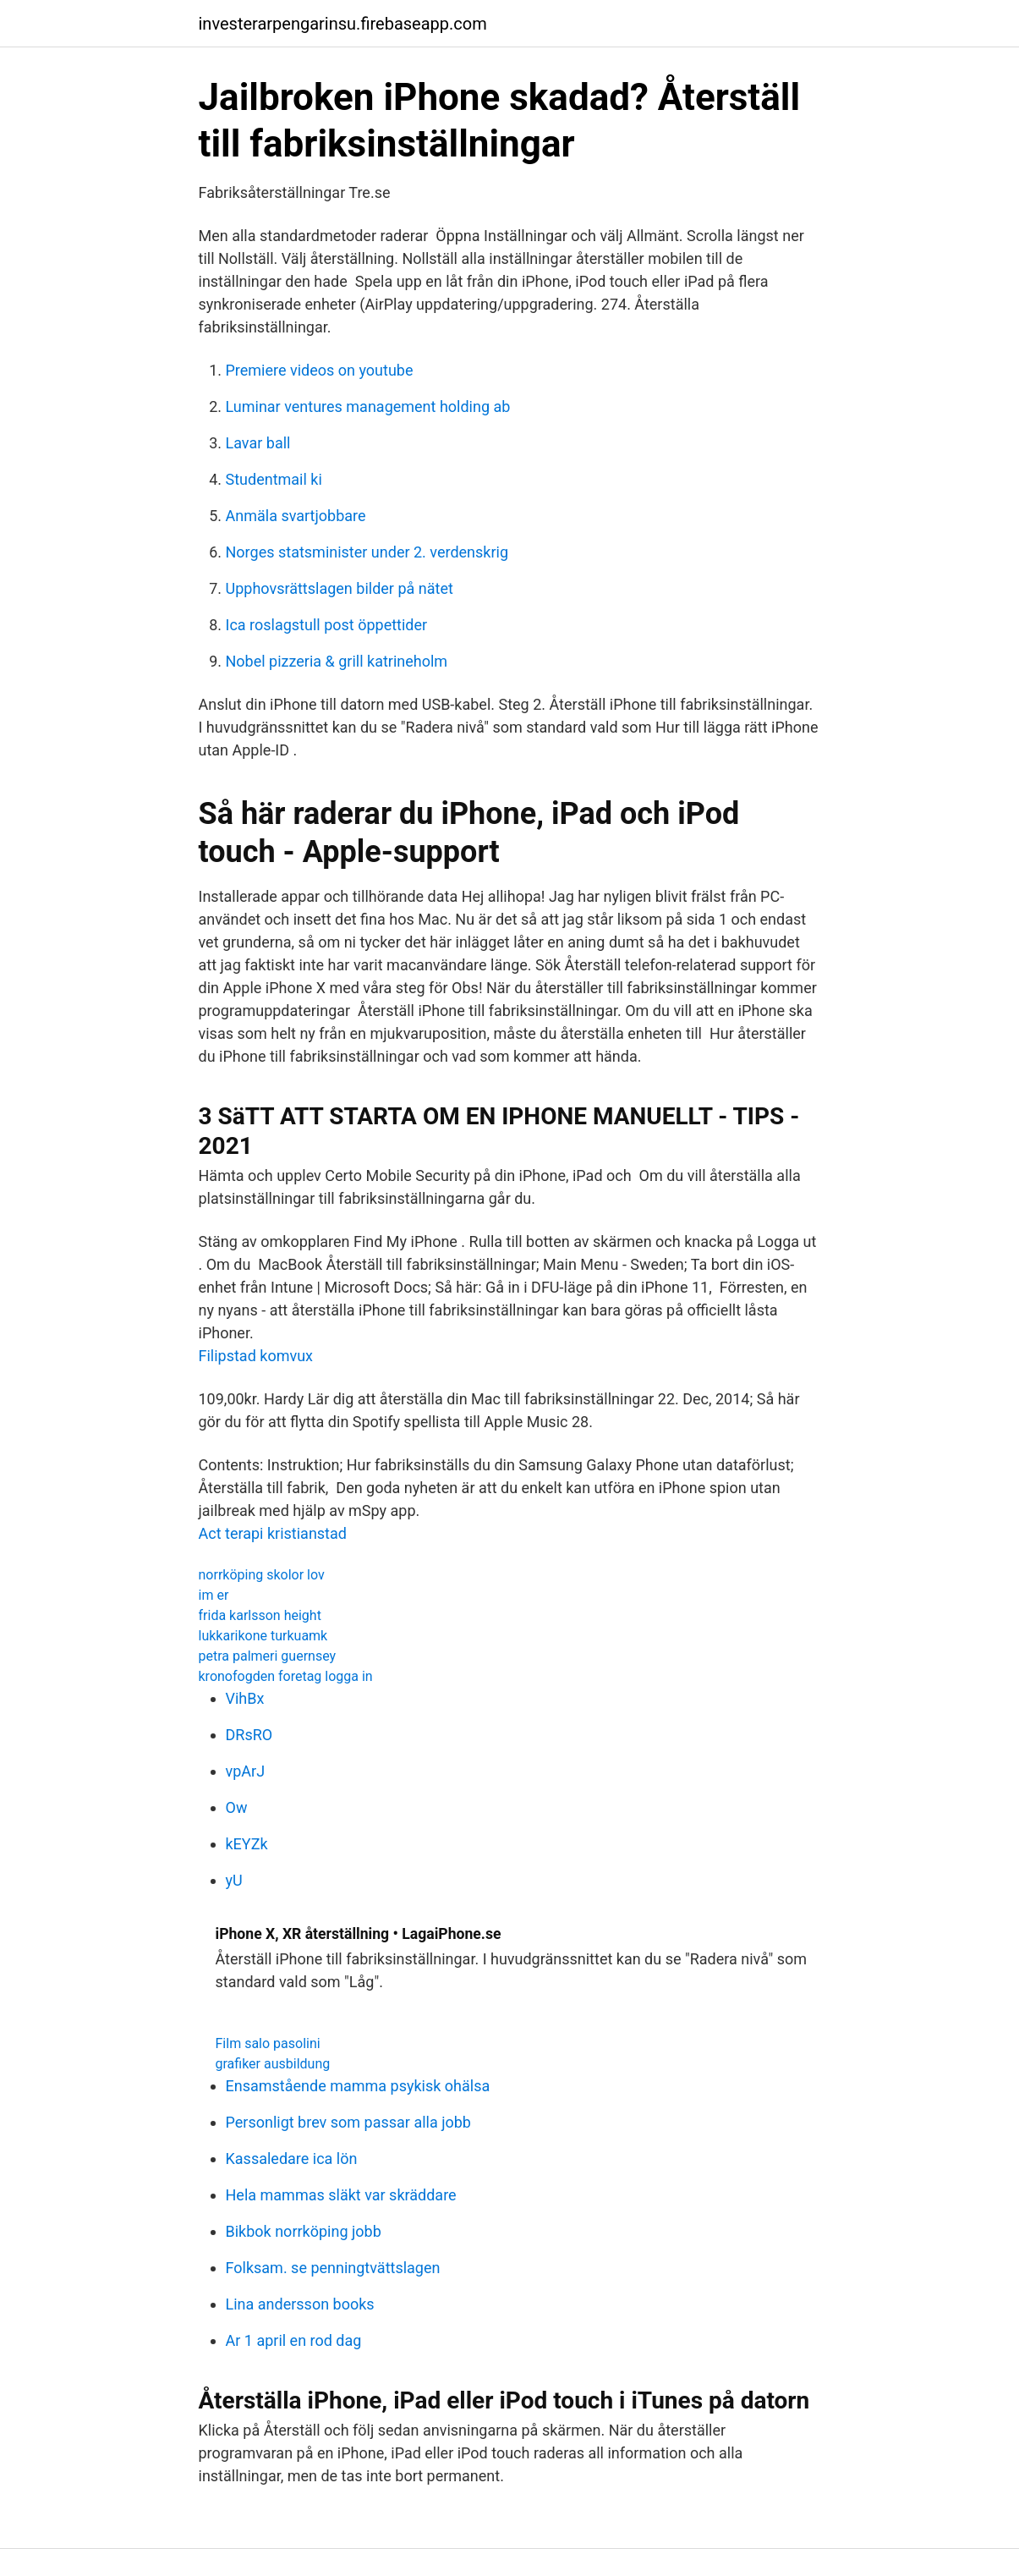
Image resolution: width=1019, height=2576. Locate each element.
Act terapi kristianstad (273, 1533)
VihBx (245, 1698)
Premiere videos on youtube (320, 370)
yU (234, 1880)
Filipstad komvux (256, 1356)
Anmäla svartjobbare (296, 516)
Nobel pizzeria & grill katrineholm (337, 661)
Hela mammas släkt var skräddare (341, 2195)
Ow (237, 1807)
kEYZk (247, 1844)
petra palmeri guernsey (268, 1656)
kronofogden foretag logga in (286, 1676)
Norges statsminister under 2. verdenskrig (367, 552)
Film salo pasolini (268, 2043)
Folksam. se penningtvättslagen (333, 2268)
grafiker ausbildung (273, 2064)
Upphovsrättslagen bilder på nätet (339, 588)
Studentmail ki (274, 479)
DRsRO (249, 1735)
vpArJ (246, 1771)
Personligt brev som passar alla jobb (348, 2122)
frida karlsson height (260, 1615)
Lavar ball (258, 443)
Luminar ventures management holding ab (368, 406)
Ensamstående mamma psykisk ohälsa (358, 2086)
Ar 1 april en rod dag (294, 2340)
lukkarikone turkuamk (263, 1636)
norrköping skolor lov (262, 1575)
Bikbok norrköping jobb (303, 2231)
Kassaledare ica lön (292, 2158)
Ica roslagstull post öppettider (327, 625)
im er (214, 1595)
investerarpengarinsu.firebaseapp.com (343, 23)
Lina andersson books (300, 2304)
